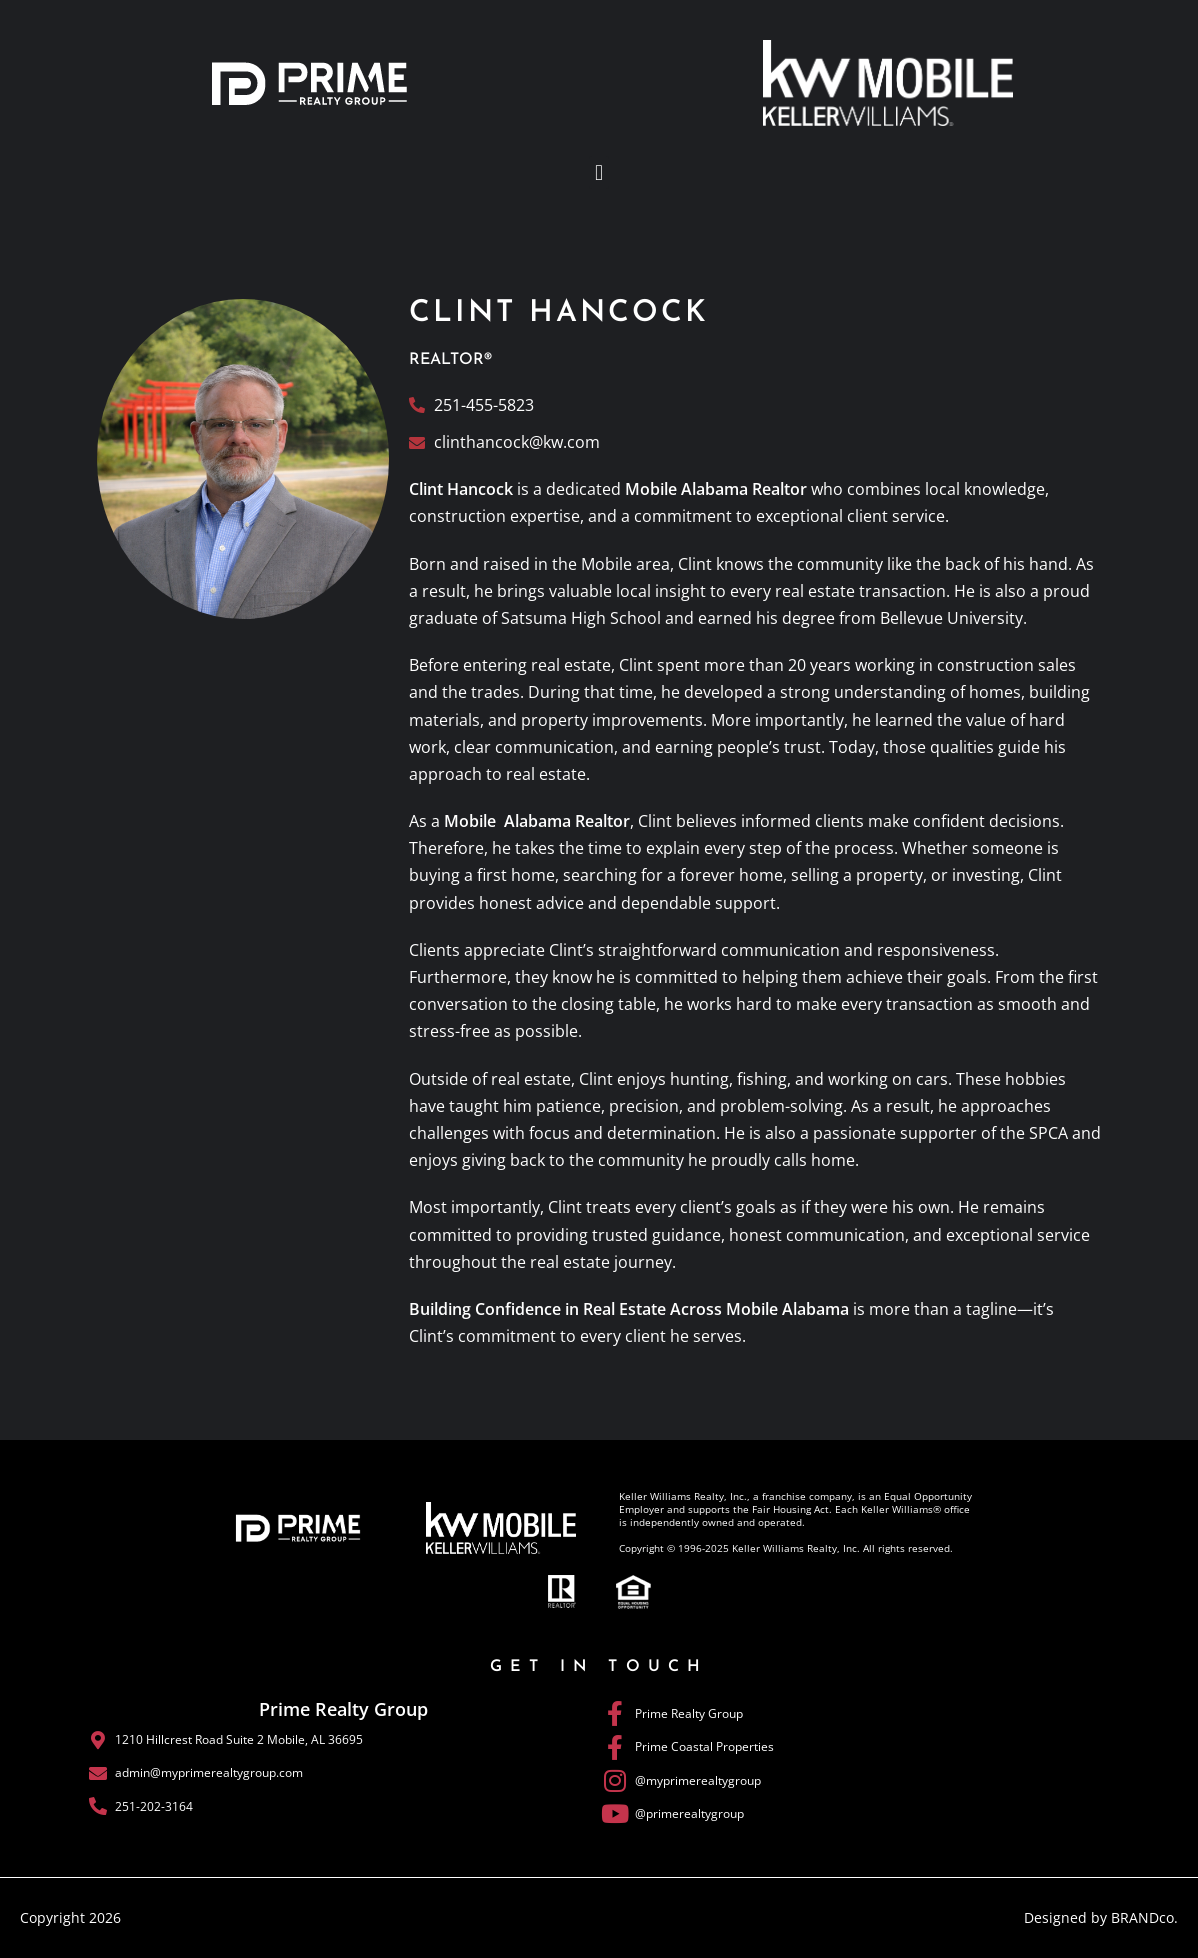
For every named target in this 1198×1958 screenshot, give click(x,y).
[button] (598, 172)
